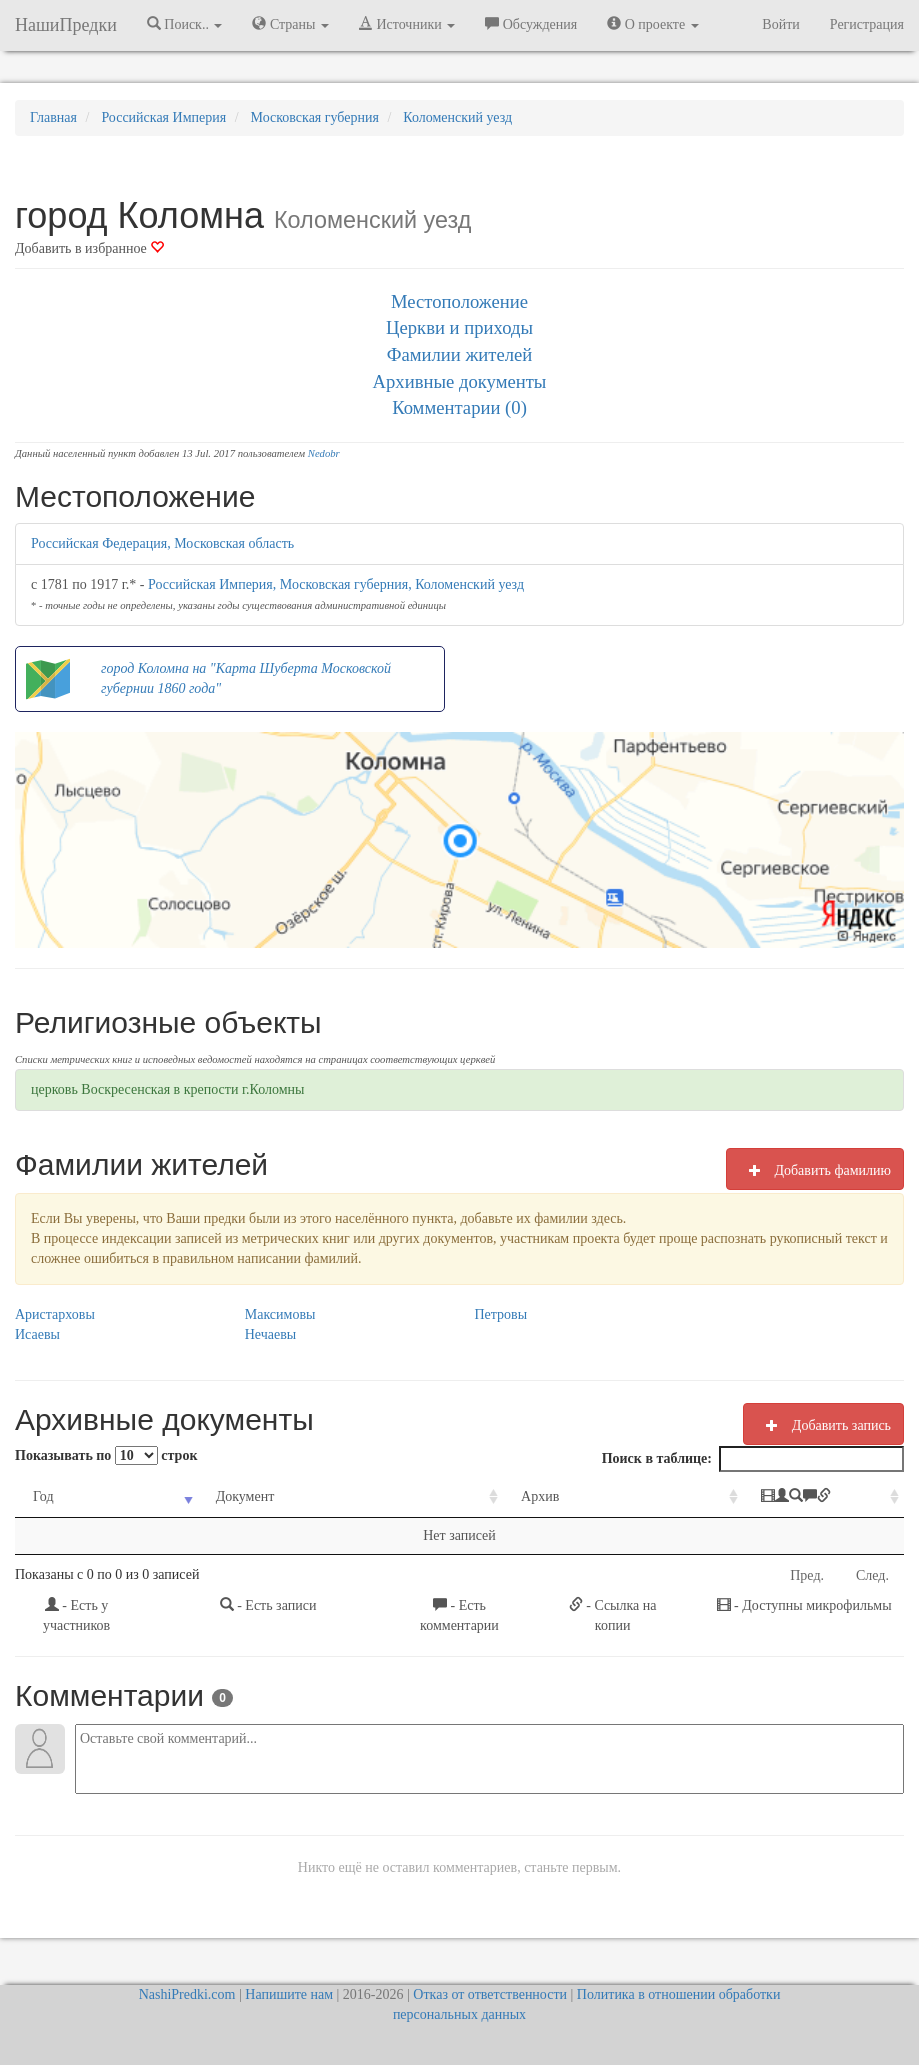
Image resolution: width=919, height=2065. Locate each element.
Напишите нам (289, 1994)
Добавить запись (823, 1425)
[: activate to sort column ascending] (762, 1497)
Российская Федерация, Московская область (162, 543)
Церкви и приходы (459, 327)
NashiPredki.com (187, 1994)
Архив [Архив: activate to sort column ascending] (458, 1496)
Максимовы (280, 1314)
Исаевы (37, 1334)
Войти (780, 24)
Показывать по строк (106, 1455)
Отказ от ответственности (490, 1994)
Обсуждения (531, 24)
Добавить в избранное (89, 248)
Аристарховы (55, 1314)
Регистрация (867, 24)
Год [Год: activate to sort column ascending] (43, 1496)
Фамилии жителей (460, 354)
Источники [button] (407, 24)
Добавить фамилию (815, 1170)
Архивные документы (460, 381)
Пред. (807, 1575)
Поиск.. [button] (185, 24)
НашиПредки (66, 25)
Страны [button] (290, 24)
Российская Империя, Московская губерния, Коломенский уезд (336, 584)
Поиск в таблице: (753, 1459)
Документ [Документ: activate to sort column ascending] (214, 1496)
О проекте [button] (652, 24)
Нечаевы (270, 1334)
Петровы (501, 1314)
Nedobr (324, 453)
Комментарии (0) (459, 407)
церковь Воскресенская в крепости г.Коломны (168, 1089)
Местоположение (459, 301)
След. (872, 1575)
